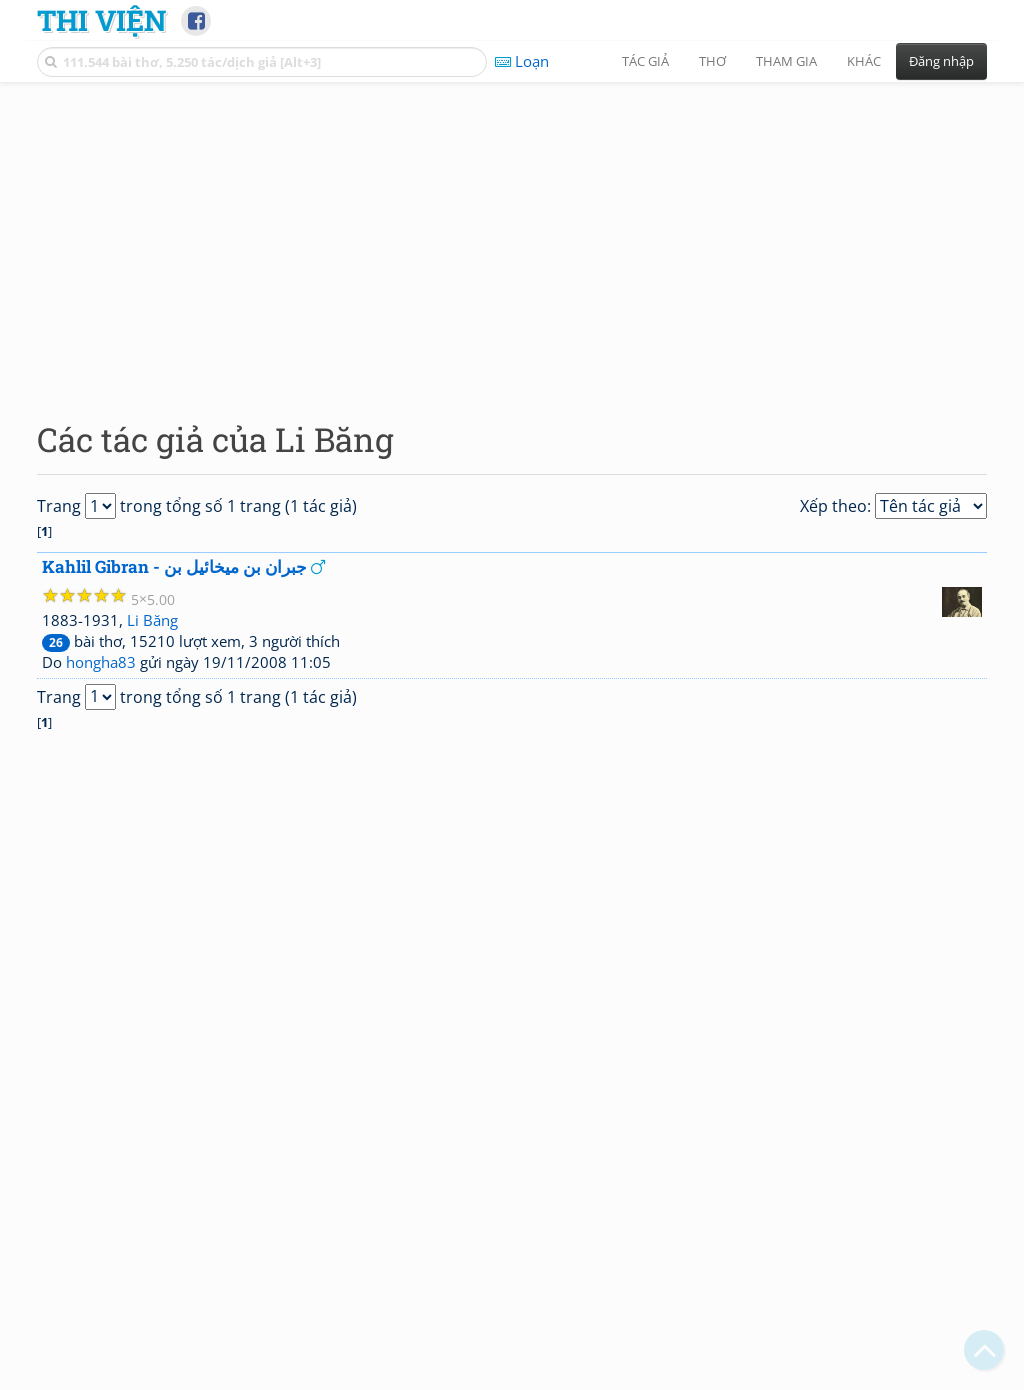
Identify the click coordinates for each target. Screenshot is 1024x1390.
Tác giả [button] (645, 61)
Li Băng (152, 620)
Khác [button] (864, 61)
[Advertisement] (512, 235)
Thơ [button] (712, 61)
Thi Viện (101, 20)
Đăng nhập (941, 61)
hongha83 (101, 662)
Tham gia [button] (786, 61)
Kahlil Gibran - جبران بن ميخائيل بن (174, 566)
